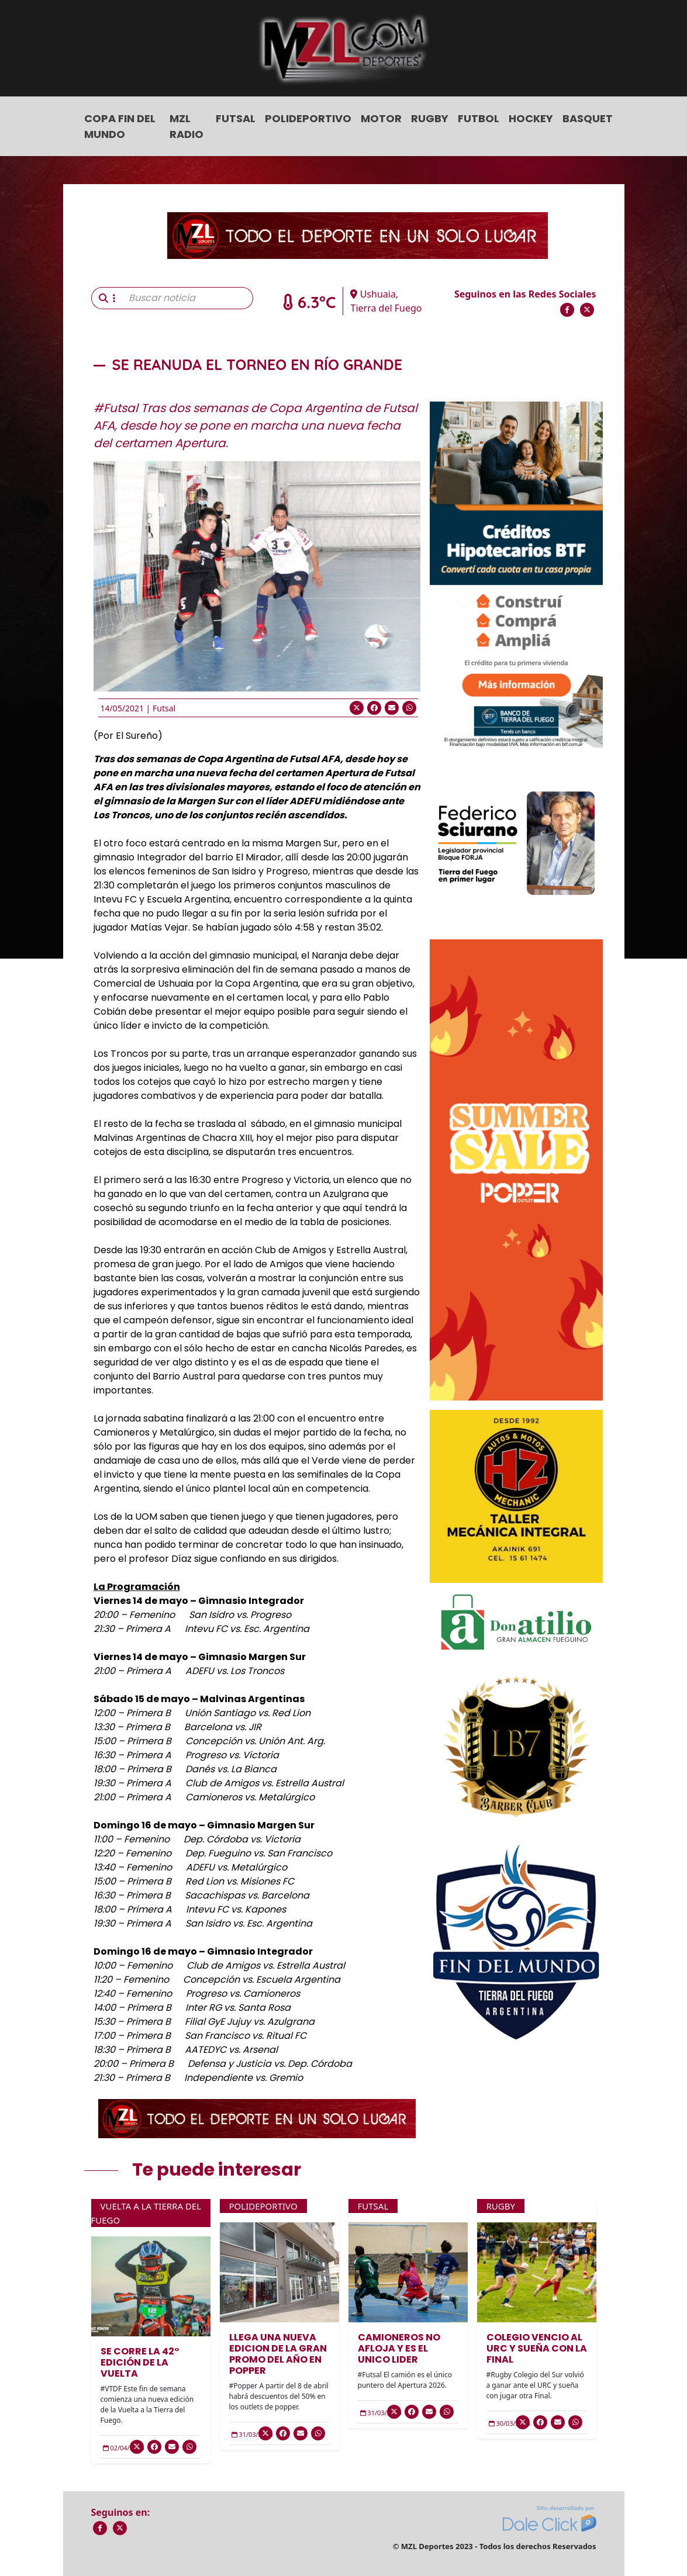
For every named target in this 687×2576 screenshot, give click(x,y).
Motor (381, 118)
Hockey (531, 118)
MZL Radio (186, 126)
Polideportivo (308, 118)
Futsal (236, 118)
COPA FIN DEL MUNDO (120, 126)
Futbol (478, 118)
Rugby (429, 118)
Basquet (587, 118)
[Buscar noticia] (187, 298)
